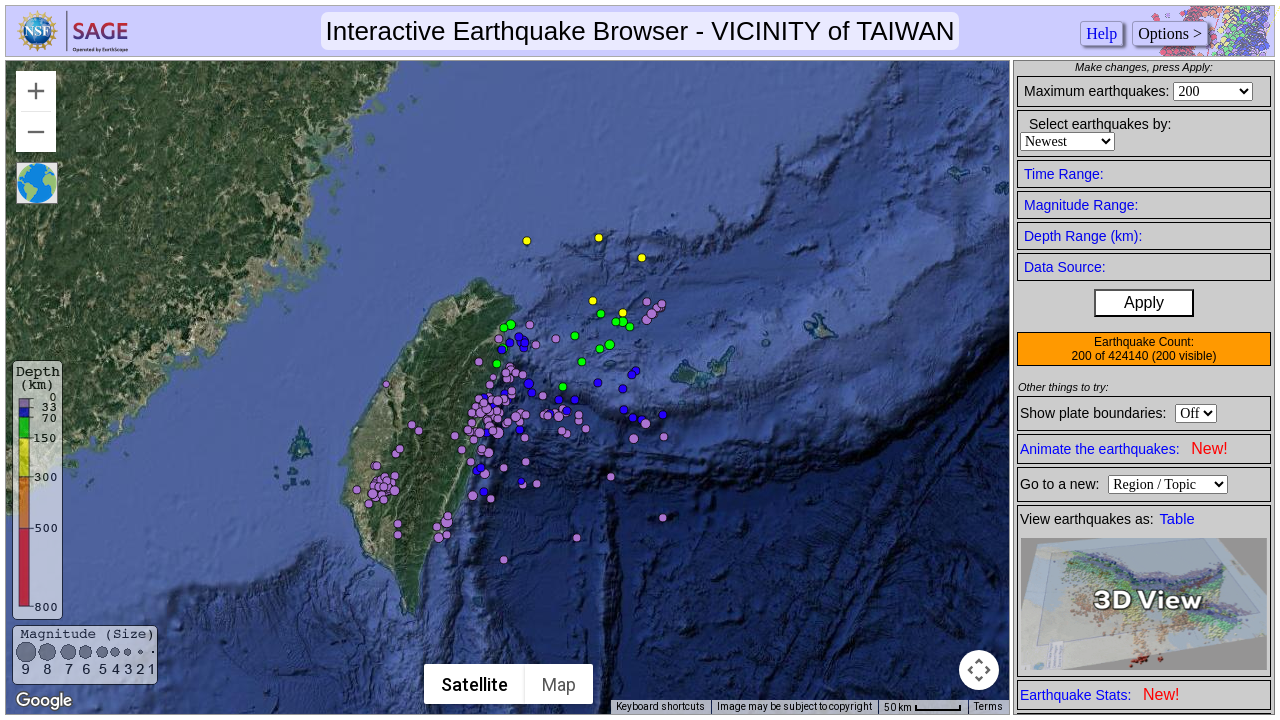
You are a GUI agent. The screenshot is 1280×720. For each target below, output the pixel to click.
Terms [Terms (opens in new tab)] (988, 706)
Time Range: (1064, 174)
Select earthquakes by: (1100, 124)
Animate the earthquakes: (1124, 448)
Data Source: (1065, 267)
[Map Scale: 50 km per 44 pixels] (923, 707)
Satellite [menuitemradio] (474, 684)
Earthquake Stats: (1099, 694)
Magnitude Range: (1081, 205)
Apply (1144, 302)
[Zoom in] (36, 91)
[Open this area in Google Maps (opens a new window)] (44, 701)
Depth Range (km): (1083, 236)
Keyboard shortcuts (660, 706)
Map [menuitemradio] (559, 684)
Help (1101, 33)
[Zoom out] (36, 132)
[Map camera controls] (979, 670)
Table (1177, 519)
